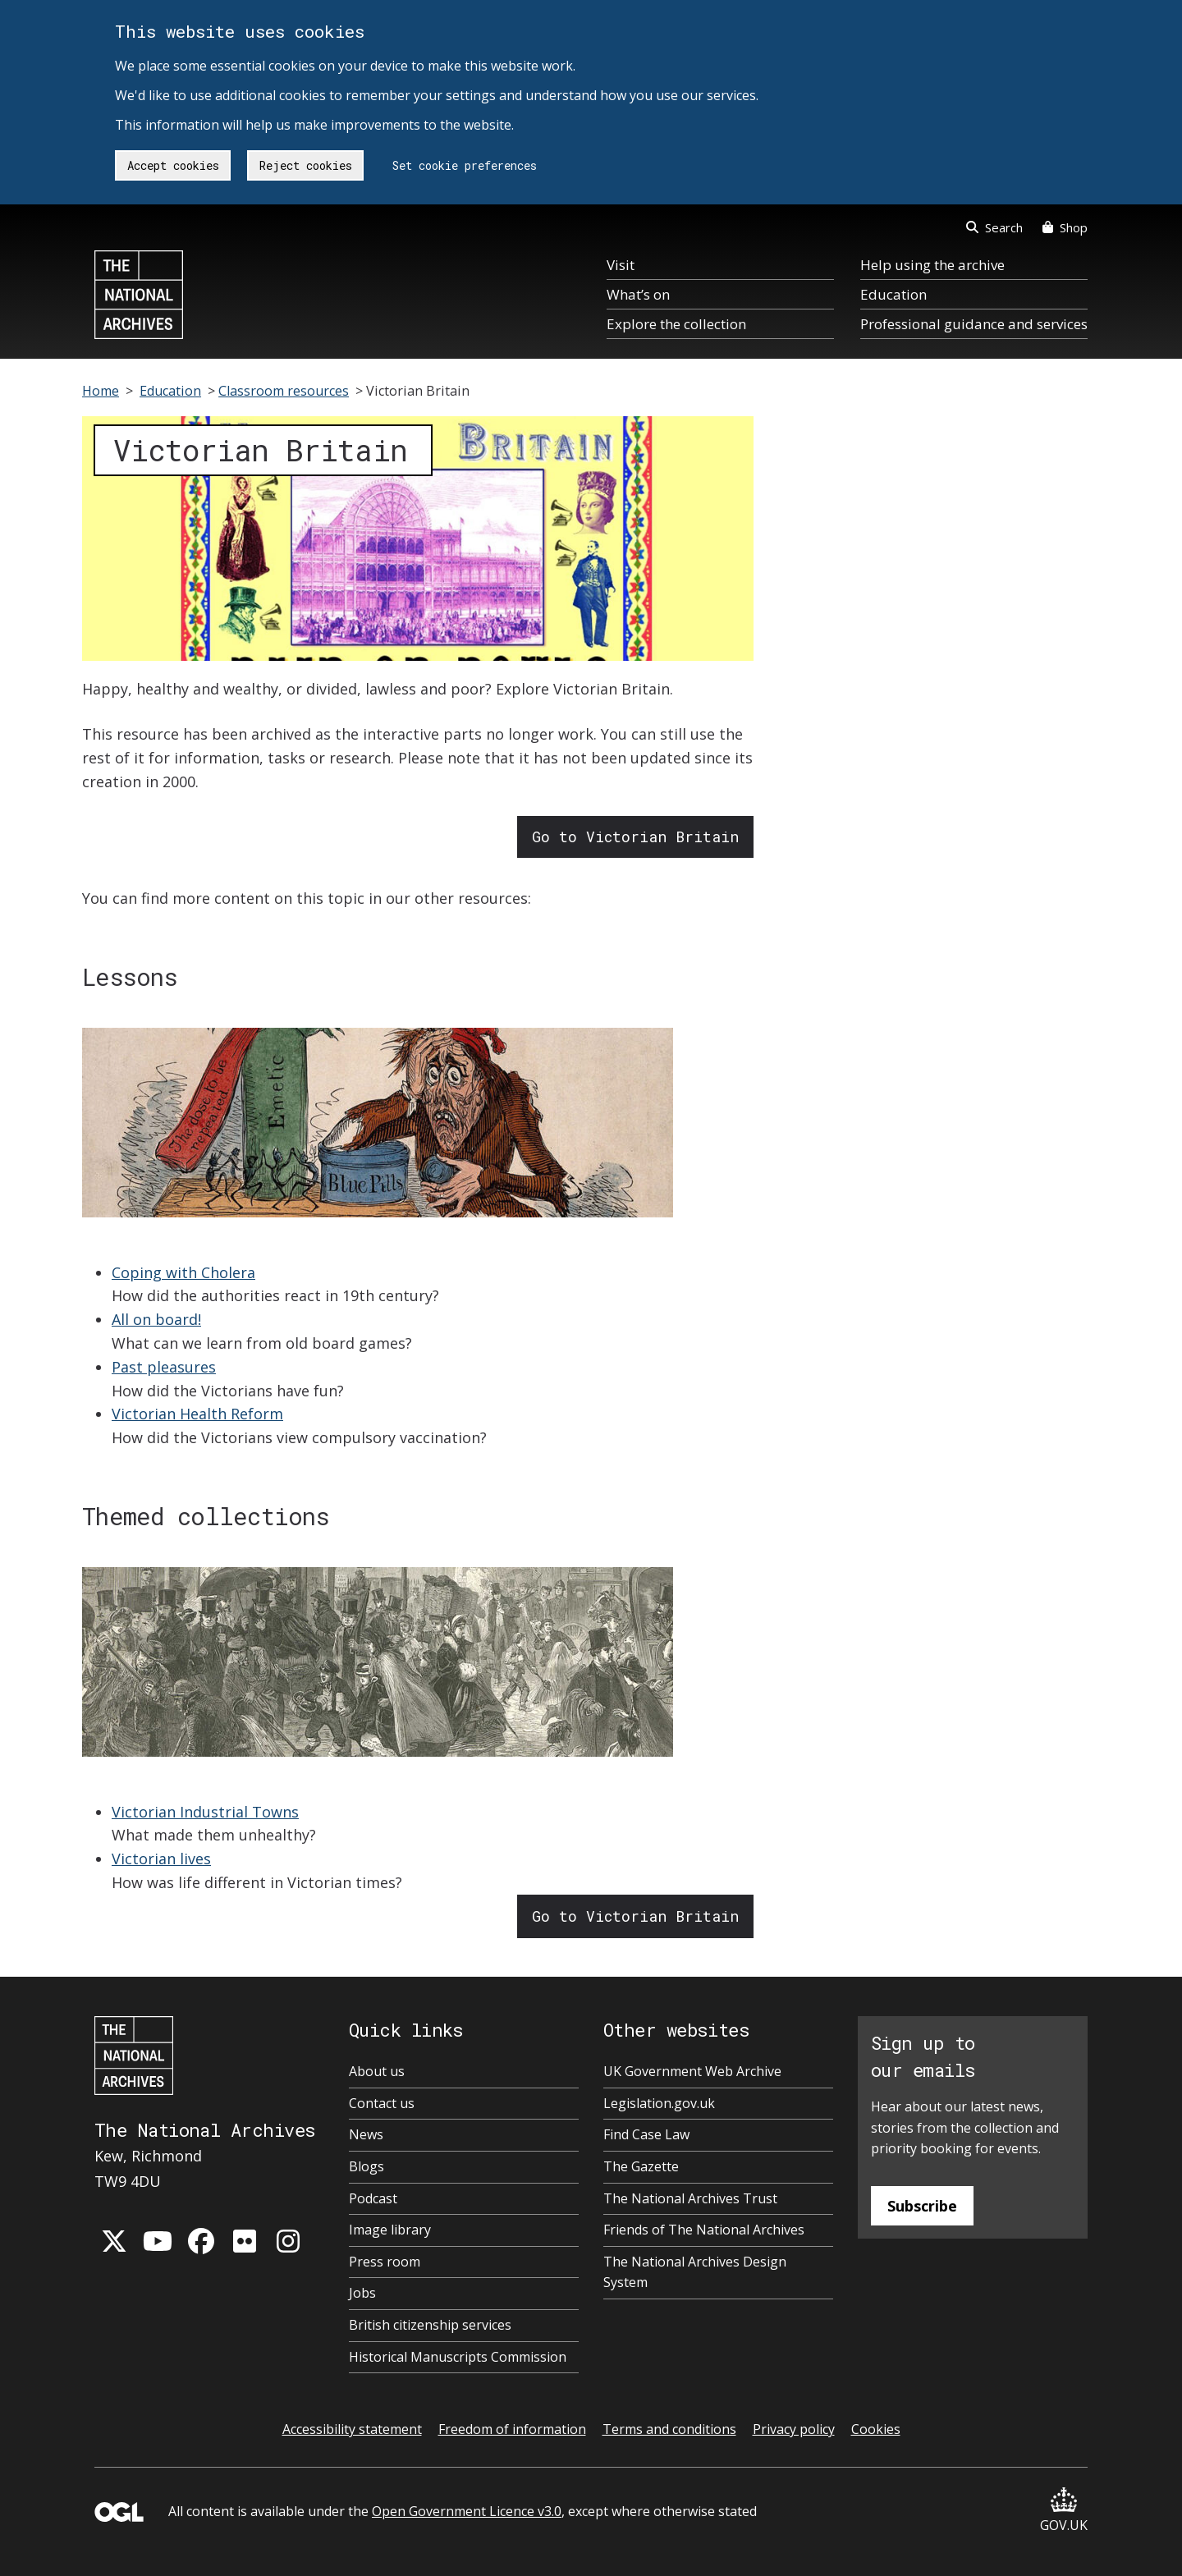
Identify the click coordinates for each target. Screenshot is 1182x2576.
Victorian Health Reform (197, 1413)
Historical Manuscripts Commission (457, 2357)
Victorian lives (161, 1858)
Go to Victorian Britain (635, 836)
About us (377, 2071)
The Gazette (641, 2166)
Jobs (362, 2293)
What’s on (638, 294)
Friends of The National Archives (703, 2230)
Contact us (382, 2103)
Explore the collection (676, 323)
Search (994, 227)
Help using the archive (932, 264)
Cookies (875, 2429)
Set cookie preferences (464, 165)
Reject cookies (305, 165)
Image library (390, 2230)
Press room (384, 2262)
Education (893, 294)
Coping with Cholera (183, 1272)
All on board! (156, 1319)
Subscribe (922, 2206)
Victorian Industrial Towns (205, 1812)
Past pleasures (164, 1367)
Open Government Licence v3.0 (466, 2511)
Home (100, 391)
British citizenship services (430, 2325)
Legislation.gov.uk (659, 2103)
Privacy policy (794, 2429)
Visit (621, 264)
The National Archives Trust (690, 2198)
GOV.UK (1064, 2510)
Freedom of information (512, 2429)
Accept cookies (173, 165)
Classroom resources (283, 391)
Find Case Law (646, 2134)
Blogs (366, 2166)
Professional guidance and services (974, 323)
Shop (1065, 227)
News (366, 2134)
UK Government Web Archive (692, 2071)
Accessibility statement (352, 2429)
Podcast (373, 2198)
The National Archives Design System (694, 2272)
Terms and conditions (669, 2429)
